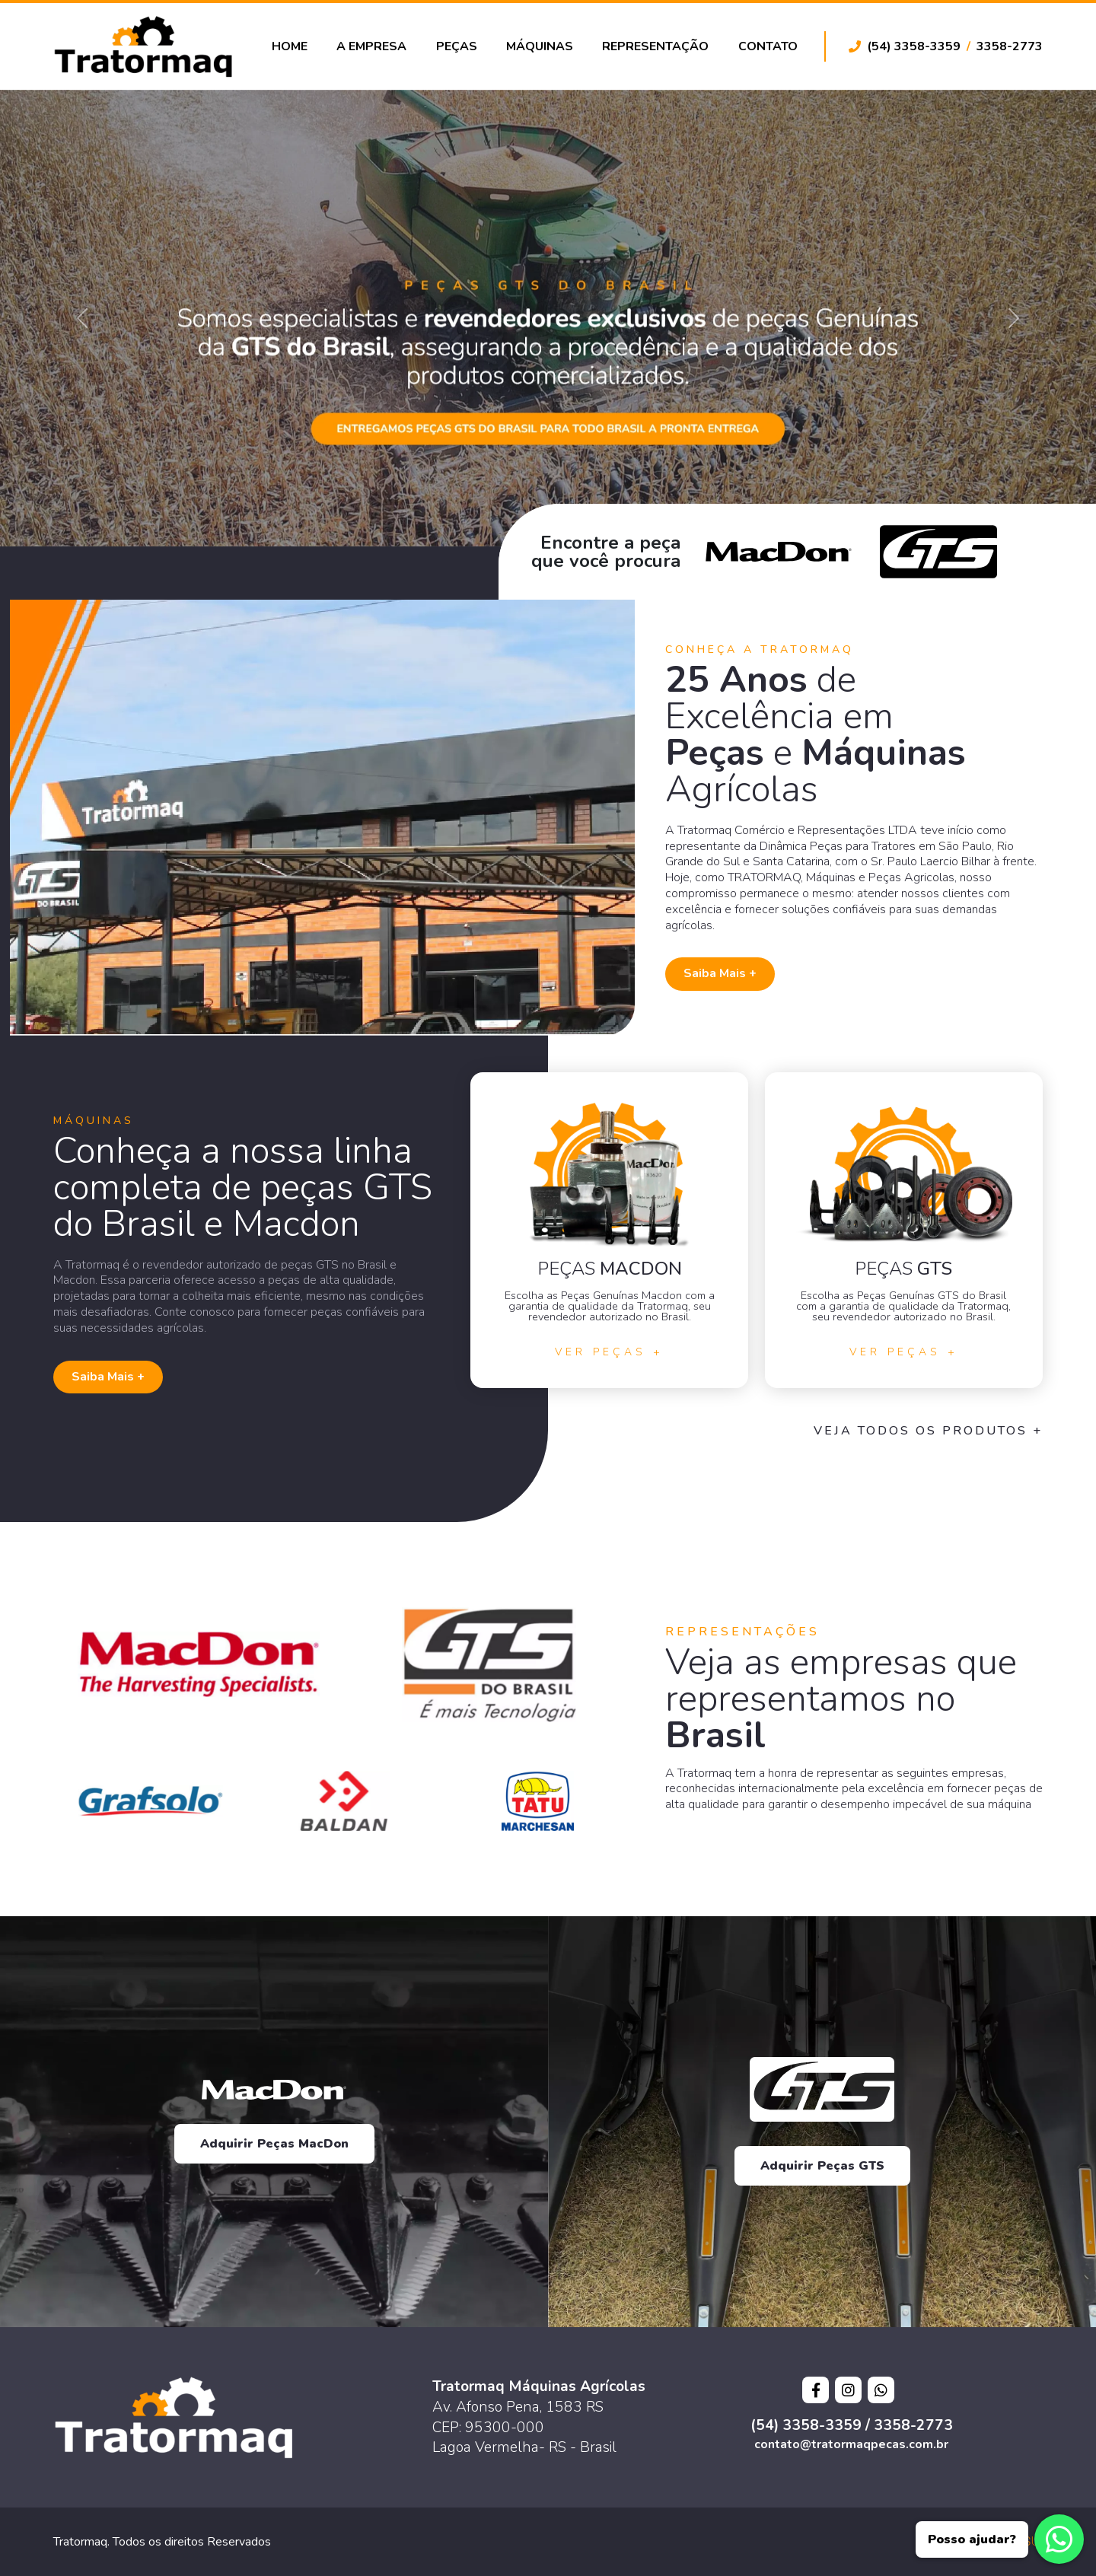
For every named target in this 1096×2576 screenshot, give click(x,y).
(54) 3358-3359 (914, 46)
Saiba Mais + (720, 973)
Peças (456, 46)
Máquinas (539, 46)
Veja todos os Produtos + (928, 1431)
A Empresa (371, 46)
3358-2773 (1010, 46)
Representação (655, 46)
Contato (768, 46)
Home (289, 46)
